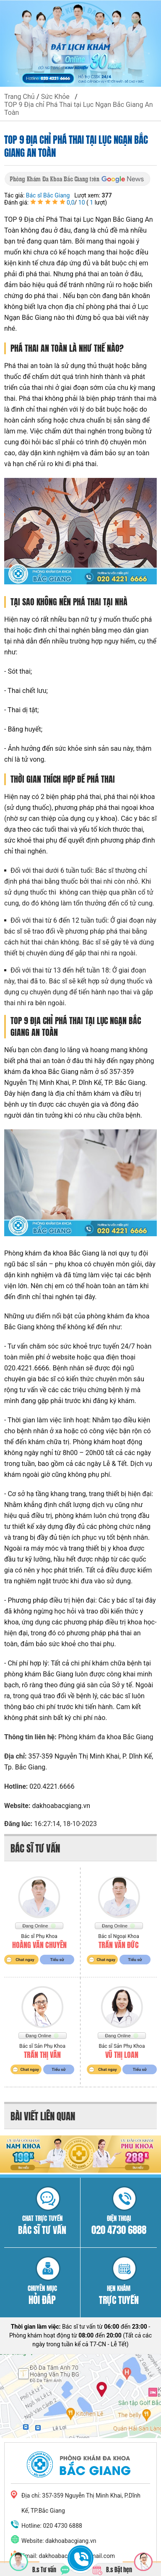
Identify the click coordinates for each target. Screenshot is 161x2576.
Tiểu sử (57, 1959)
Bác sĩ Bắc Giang (48, 195)
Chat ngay (25, 1959)
